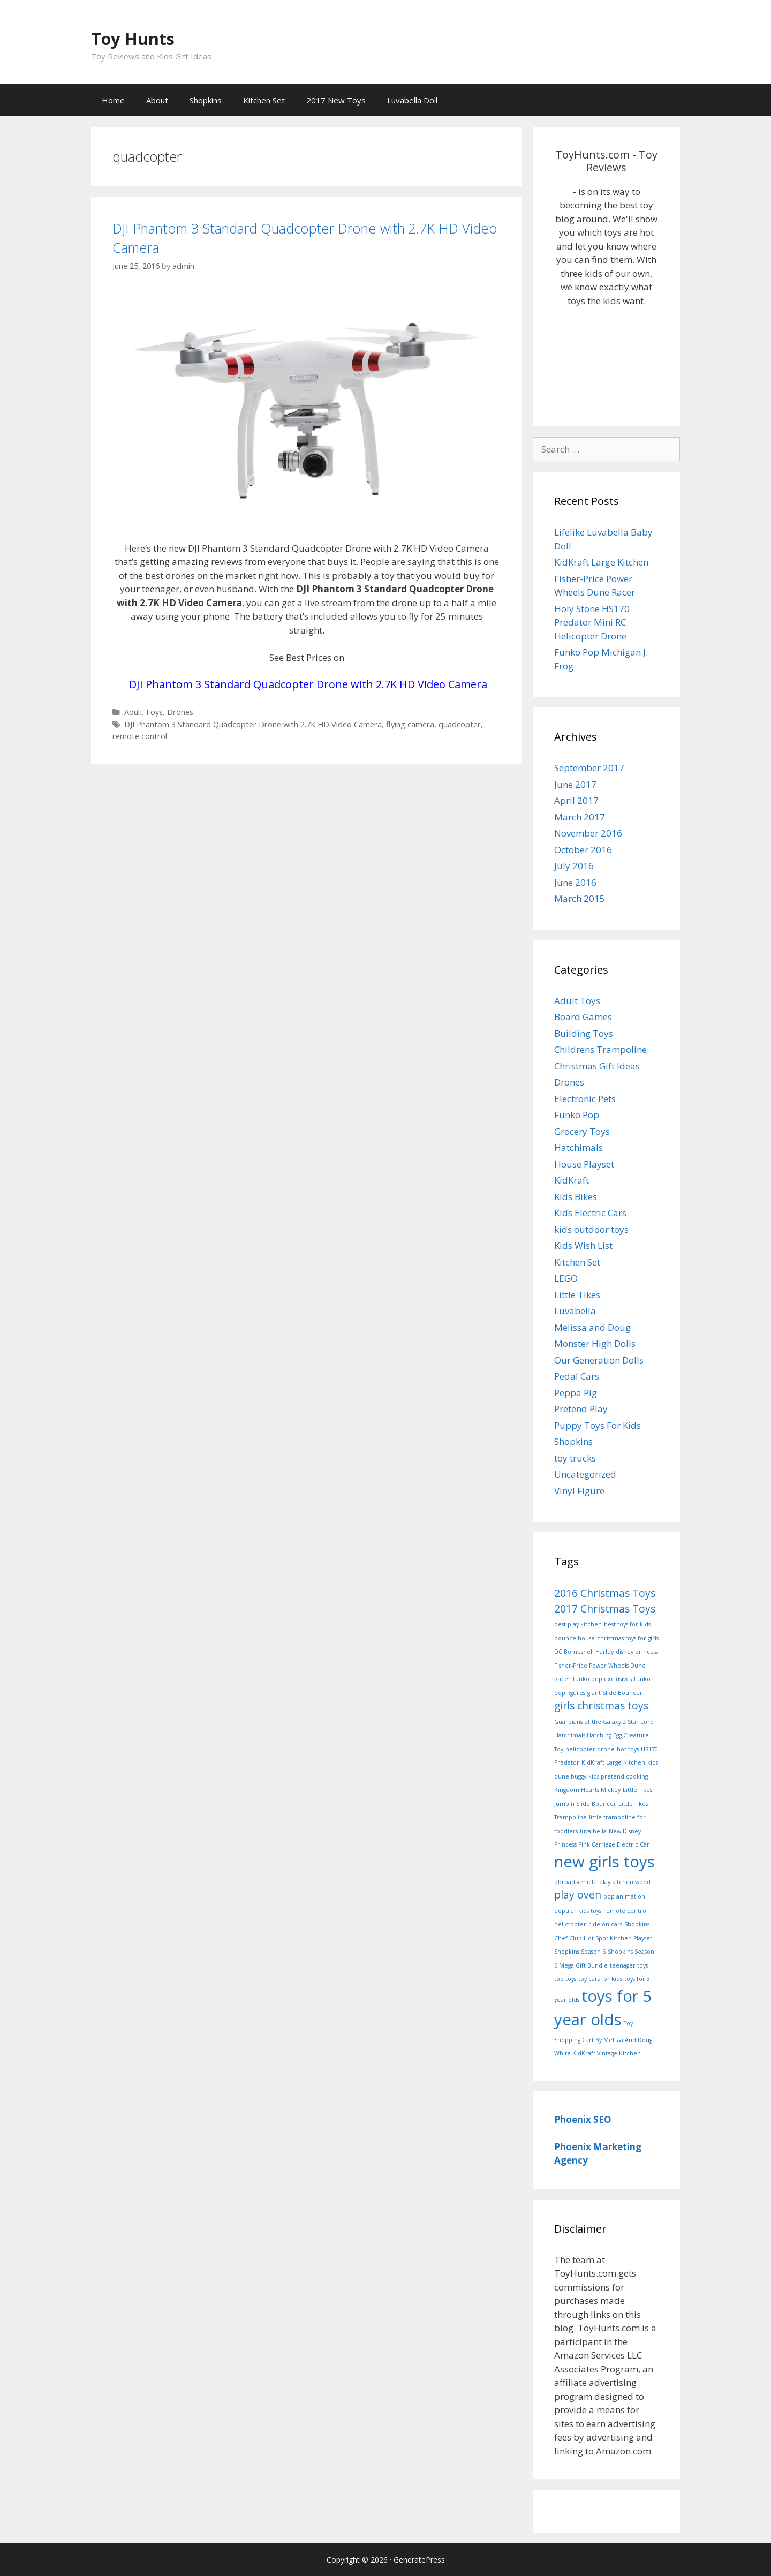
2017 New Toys (336, 100)
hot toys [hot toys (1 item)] (628, 1749)
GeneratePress (419, 2560)
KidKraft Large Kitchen (601, 562)
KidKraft (571, 1180)
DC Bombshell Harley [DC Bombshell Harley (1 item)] (584, 1651)
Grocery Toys (582, 1131)
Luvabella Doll (412, 100)
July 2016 (574, 866)
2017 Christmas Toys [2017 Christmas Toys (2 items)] (604, 1609)
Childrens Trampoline (600, 1049)
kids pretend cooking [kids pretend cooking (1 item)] (618, 1776)
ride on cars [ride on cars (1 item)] (605, 1924)
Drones (180, 712)
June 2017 (575, 784)
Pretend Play (581, 1409)
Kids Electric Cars (590, 1213)
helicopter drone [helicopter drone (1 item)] (590, 1749)
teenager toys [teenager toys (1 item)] (629, 1965)
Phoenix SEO (582, 2119)
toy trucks (575, 1458)
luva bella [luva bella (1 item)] (593, 1831)
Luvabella (575, 1311)
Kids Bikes (575, 1197)
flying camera (410, 724)
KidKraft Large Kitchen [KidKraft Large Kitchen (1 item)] (613, 1762)
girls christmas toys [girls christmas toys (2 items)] (601, 1706)
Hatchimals (578, 1147)
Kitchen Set (264, 100)
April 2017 (576, 800)
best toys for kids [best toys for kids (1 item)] (627, 1624)
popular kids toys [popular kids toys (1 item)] (577, 1911)
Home (113, 100)
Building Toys (583, 1033)
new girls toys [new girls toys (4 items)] (604, 1861)
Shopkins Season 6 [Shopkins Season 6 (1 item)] (580, 1951)
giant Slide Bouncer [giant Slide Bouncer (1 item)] (614, 1693)
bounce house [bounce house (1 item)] (574, 1638)
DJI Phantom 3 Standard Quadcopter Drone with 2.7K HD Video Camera (306, 237)
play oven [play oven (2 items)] (577, 1895)
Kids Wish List (583, 1245)
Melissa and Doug (592, 1327)
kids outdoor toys (591, 1229)
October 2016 (583, 849)
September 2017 (589, 768)
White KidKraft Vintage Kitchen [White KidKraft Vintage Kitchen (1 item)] (597, 2053)
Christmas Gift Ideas (597, 1066)
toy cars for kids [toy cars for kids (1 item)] (600, 1979)
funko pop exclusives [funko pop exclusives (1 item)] (602, 1679)
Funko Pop (576, 1115)
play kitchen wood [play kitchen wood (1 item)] (625, 1882)
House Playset (584, 1164)
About (157, 100)
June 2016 (575, 882)
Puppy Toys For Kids (597, 1425)
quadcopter (460, 724)
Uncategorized (585, 1474)
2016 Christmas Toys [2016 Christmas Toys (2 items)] (604, 1593)
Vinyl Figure (579, 1491)
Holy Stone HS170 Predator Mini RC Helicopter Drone (592, 622)
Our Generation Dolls (599, 1360)
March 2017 (579, 817)
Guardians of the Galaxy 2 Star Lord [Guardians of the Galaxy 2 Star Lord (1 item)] (604, 1722)
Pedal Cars (576, 1376)
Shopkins (206, 100)
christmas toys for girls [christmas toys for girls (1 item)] (628, 1638)
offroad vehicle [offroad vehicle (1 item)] (575, 1882)
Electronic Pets (585, 1099)
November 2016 (588, 833)
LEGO (566, 1278)
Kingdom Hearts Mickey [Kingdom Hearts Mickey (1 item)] (587, 1790)
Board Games (583, 1017)
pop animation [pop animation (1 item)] (624, 1896)
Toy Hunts (152, 35)
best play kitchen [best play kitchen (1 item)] (578, 1624)
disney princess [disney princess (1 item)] (637, 1651)
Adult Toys (143, 712)
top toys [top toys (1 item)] (565, 1979)
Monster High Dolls (595, 1343)
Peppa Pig (575, 1393)
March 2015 (579, 898)
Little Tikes (577, 1295)
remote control (139, 736)
